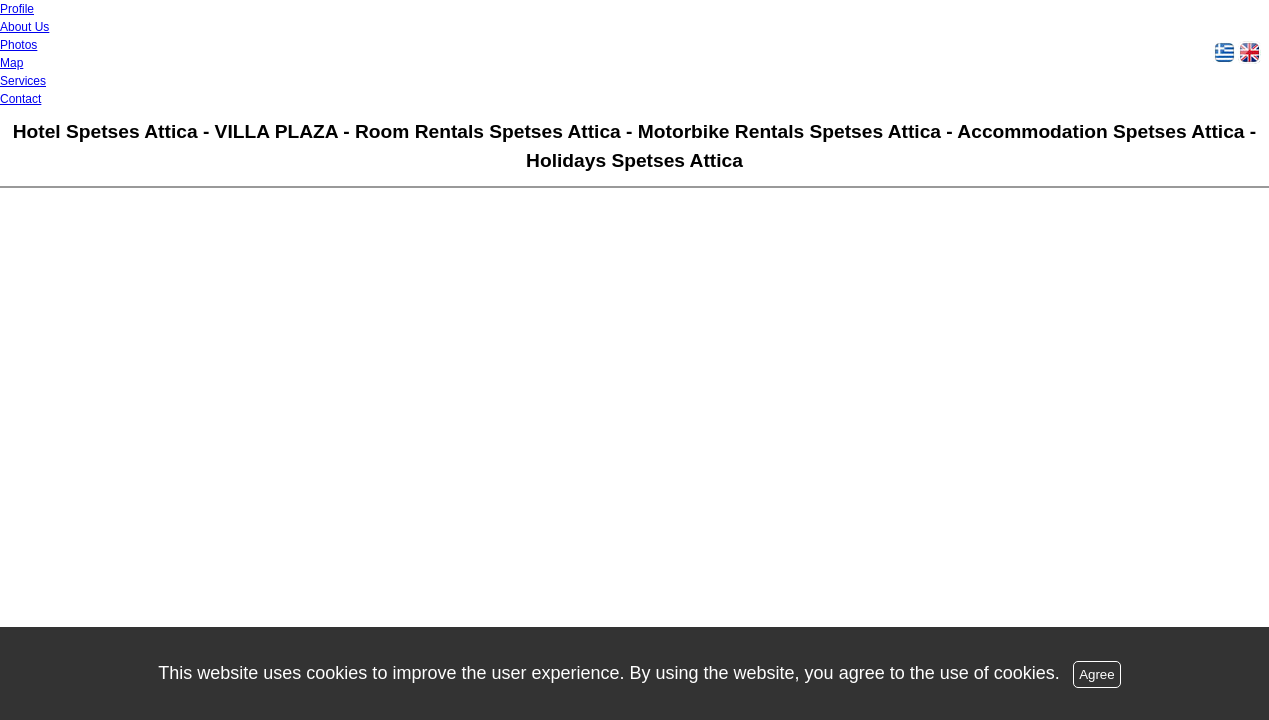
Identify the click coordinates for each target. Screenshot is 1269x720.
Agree (1097, 674)
